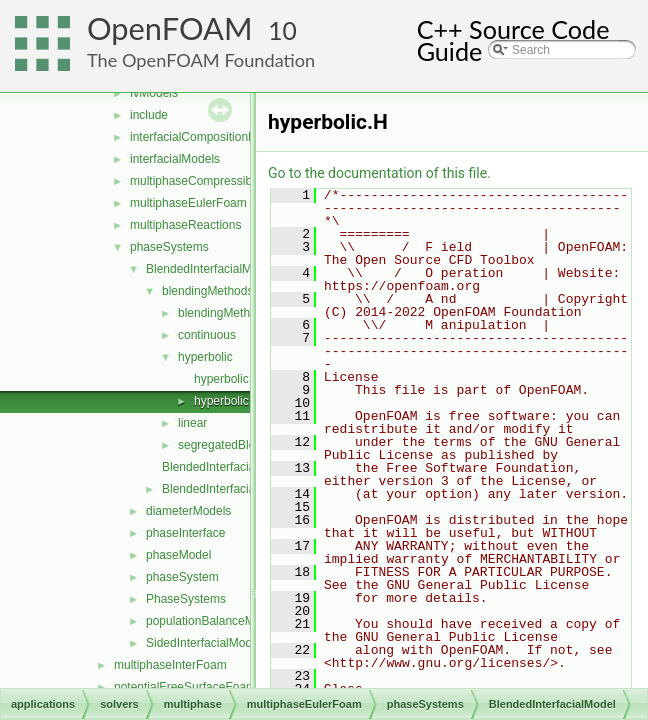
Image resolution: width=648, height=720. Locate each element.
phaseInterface (185, 533)
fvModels (154, 93)
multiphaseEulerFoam (188, 203)
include (149, 115)
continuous (207, 335)
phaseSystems (169, 247)
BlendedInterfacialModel (210, 269)
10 (282, 30)
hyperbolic (205, 357)
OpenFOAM (170, 28)
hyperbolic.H (227, 401)
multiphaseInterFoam (170, 665)
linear (192, 423)
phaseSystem (182, 577)
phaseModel (178, 555)
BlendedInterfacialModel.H (232, 489)
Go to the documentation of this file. (379, 173)
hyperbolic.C (227, 379)
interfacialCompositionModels (208, 137)
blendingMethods (207, 291)
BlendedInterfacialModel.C (232, 467)
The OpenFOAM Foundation (201, 60)
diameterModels (188, 511)
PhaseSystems (186, 599)
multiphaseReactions (185, 225)
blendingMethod (220, 313)
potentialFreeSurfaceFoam (185, 687)
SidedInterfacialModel (203, 643)
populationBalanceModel (211, 621)
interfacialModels (175, 159)
